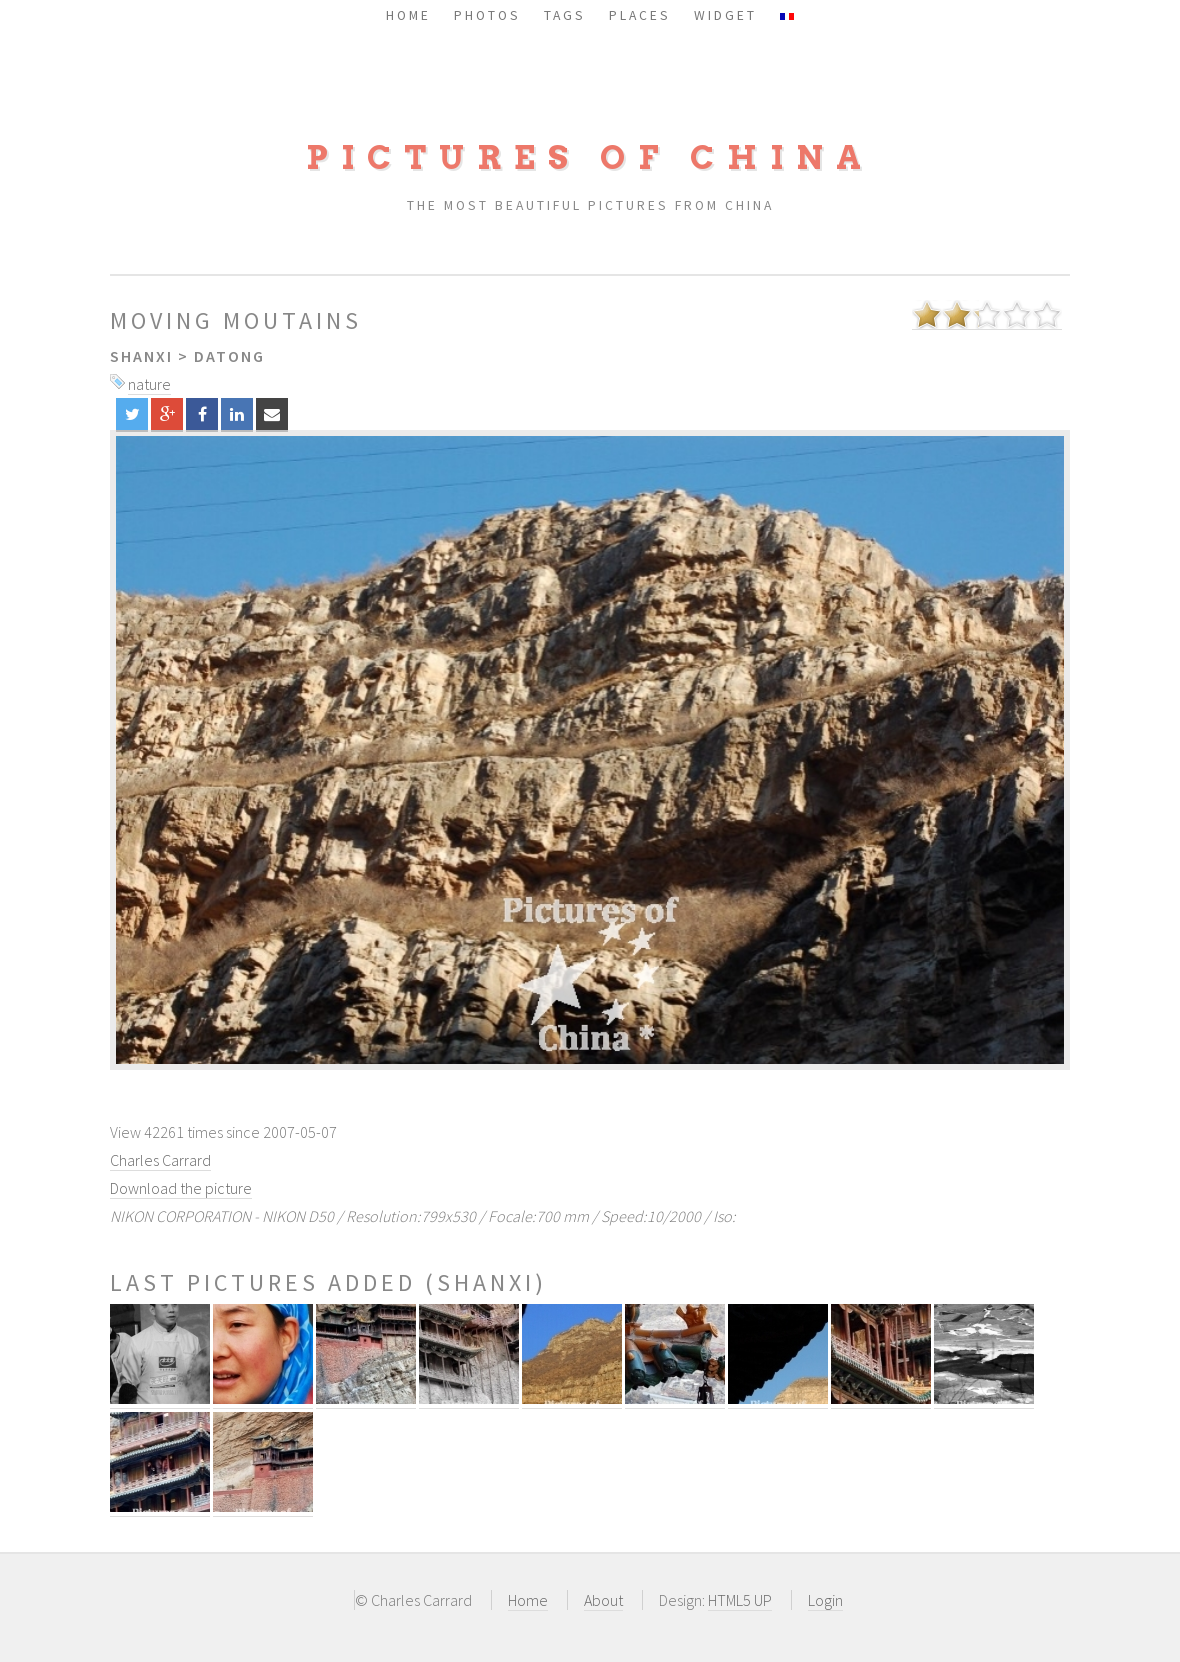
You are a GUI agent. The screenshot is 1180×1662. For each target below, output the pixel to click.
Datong (229, 356)
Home (528, 1600)
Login (825, 1600)
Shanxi (141, 356)
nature (149, 384)
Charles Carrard (160, 1160)
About (603, 1600)
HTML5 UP (740, 1600)
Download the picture (181, 1188)
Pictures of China (590, 157)
